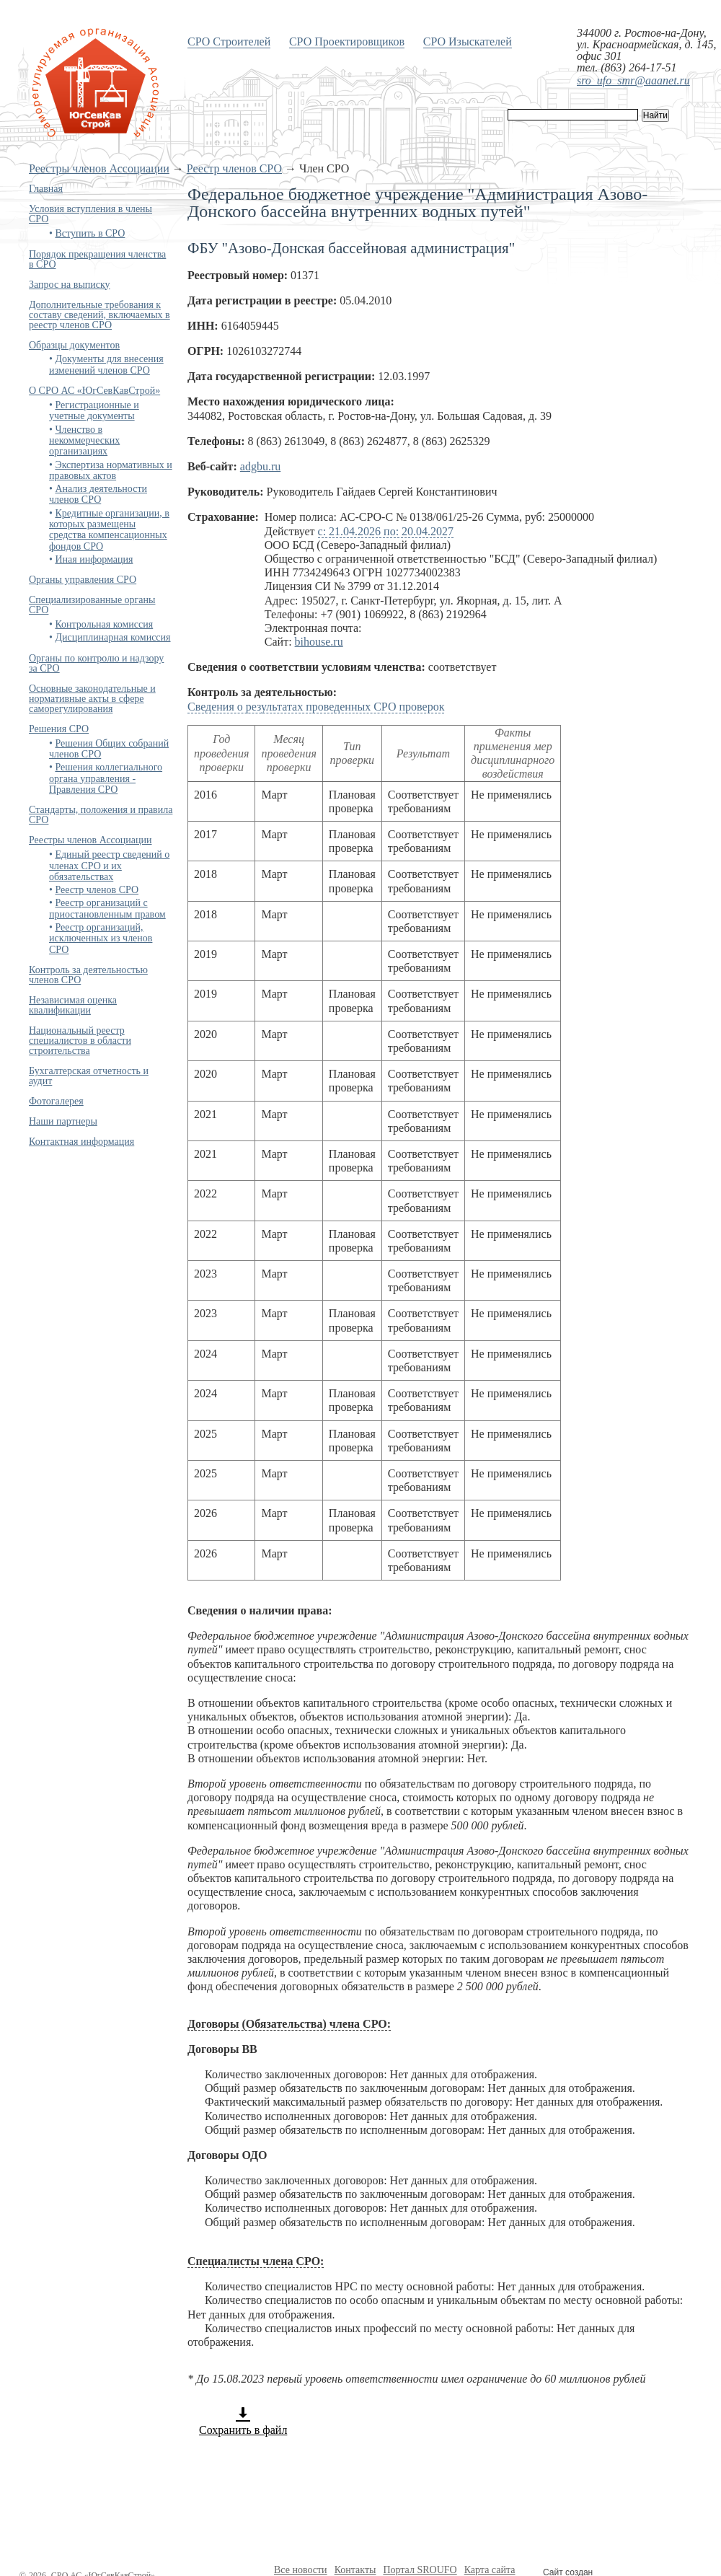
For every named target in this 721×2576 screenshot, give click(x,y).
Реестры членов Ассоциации (99, 168)
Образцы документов (74, 345)
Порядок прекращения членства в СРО (97, 259)
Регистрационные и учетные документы (94, 410)
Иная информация (94, 559)
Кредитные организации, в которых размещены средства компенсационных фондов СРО (109, 530)
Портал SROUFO (419, 2569)
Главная (46, 188)
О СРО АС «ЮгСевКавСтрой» (94, 390)
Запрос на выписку (69, 284)
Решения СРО (59, 729)
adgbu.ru (260, 466)
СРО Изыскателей (467, 41)
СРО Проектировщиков (346, 41)
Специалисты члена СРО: (255, 2261)
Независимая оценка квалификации (73, 1005)
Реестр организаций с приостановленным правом (107, 908)
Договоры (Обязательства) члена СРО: (289, 2024)
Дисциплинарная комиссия (112, 637)
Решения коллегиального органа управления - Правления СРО (105, 778)
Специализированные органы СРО (92, 604)
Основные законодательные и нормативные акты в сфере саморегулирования (92, 698)
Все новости (300, 2569)
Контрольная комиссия (104, 624)
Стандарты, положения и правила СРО (100, 814)
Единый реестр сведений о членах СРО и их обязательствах (109, 865)
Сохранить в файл (243, 2421)
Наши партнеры (63, 1121)
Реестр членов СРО (234, 168)
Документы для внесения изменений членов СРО (106, 364)
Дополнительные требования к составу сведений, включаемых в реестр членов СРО (99, 314)
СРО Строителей (228, 41)
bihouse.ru (319, 642)
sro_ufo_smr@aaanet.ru (633, 80)
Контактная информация (81, 1141)
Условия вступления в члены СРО (90, 213)
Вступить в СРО (90, 233)
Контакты (355, 2569)
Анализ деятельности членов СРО (98, 494)
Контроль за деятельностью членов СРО (88, 974)
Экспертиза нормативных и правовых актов (110, 470)
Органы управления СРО (82, 579)
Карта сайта (490, 2569)
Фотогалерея (56, 1101)
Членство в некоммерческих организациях (84, 440)
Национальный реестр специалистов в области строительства (80, 1040)
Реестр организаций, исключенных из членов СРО (100, 938)
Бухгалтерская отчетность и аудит (89, 1075)
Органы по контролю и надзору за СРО (96, 663)
